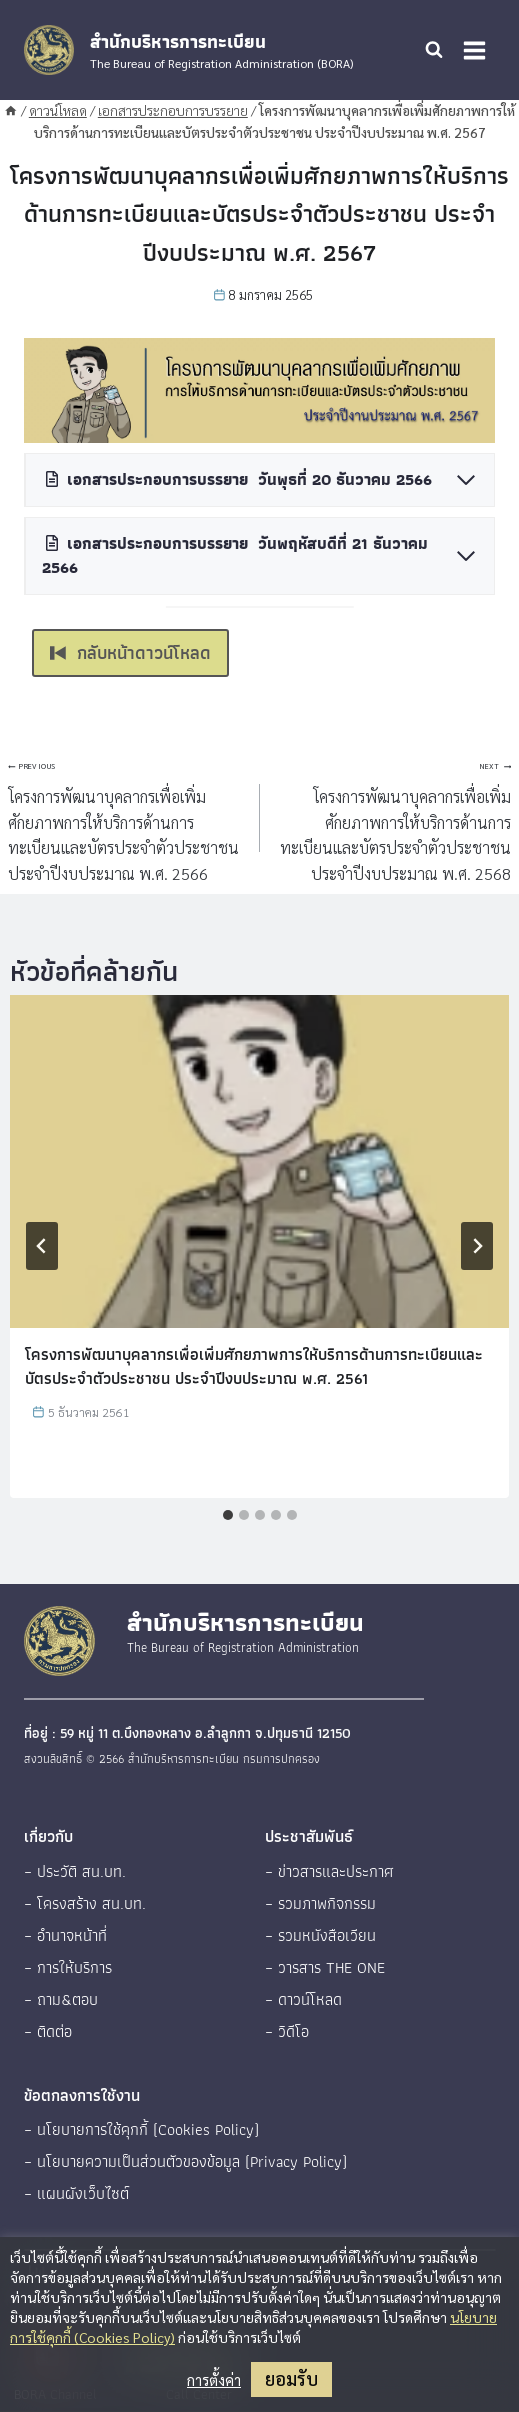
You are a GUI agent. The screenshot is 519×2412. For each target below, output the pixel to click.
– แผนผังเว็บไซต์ (76, 2193)
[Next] (477, 1246)
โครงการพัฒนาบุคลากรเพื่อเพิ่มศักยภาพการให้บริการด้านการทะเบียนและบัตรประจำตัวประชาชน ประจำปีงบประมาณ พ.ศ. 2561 (254, 1366)
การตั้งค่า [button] (214, 2380)
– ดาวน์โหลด (303, 1999)
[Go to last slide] (42, 1246)
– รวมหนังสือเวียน (320, 1935)
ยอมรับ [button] (291, 2378)
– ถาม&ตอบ (61, 1999)
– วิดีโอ (287, 2031)
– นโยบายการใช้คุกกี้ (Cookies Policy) (141, 2129)
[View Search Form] (434, 50)
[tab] (228, 1515)
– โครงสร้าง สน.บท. (85, 1903)
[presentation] (259, 1161)
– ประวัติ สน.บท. (75, 1871)
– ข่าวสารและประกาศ (329, 1871)
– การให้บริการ (68, 1967)
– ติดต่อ (48, 2031)
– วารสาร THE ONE (325, 1967)
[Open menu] (474, 50)
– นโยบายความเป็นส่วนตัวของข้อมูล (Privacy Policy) (185, 2161)
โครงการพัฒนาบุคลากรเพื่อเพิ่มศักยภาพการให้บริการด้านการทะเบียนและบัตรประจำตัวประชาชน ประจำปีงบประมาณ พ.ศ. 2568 (394, 816)
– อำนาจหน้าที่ (65, 1935)
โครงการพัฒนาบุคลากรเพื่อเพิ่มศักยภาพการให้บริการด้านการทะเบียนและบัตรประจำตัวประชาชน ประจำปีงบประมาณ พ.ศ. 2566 (126, 816)
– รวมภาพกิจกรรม (320, 1903)
